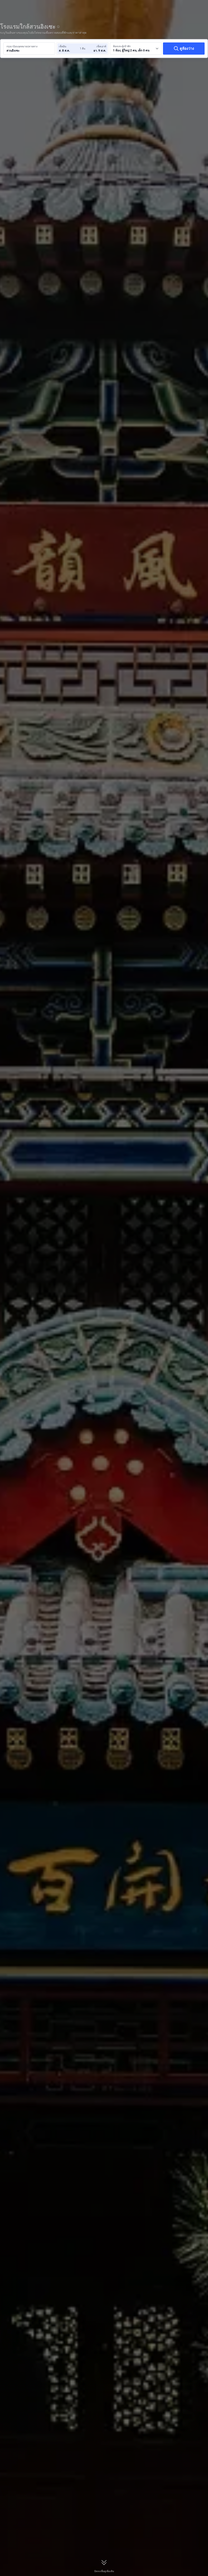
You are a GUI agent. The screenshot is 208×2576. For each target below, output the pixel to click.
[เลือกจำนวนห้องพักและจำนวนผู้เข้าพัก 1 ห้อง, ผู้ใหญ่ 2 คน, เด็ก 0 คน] (135, 48)
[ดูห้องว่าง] (184, 48)
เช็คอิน (62, 46)
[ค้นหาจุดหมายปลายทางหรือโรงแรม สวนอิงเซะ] (29, 48)
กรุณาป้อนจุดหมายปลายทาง (21, 46)
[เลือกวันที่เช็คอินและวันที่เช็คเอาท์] (69, 48)
